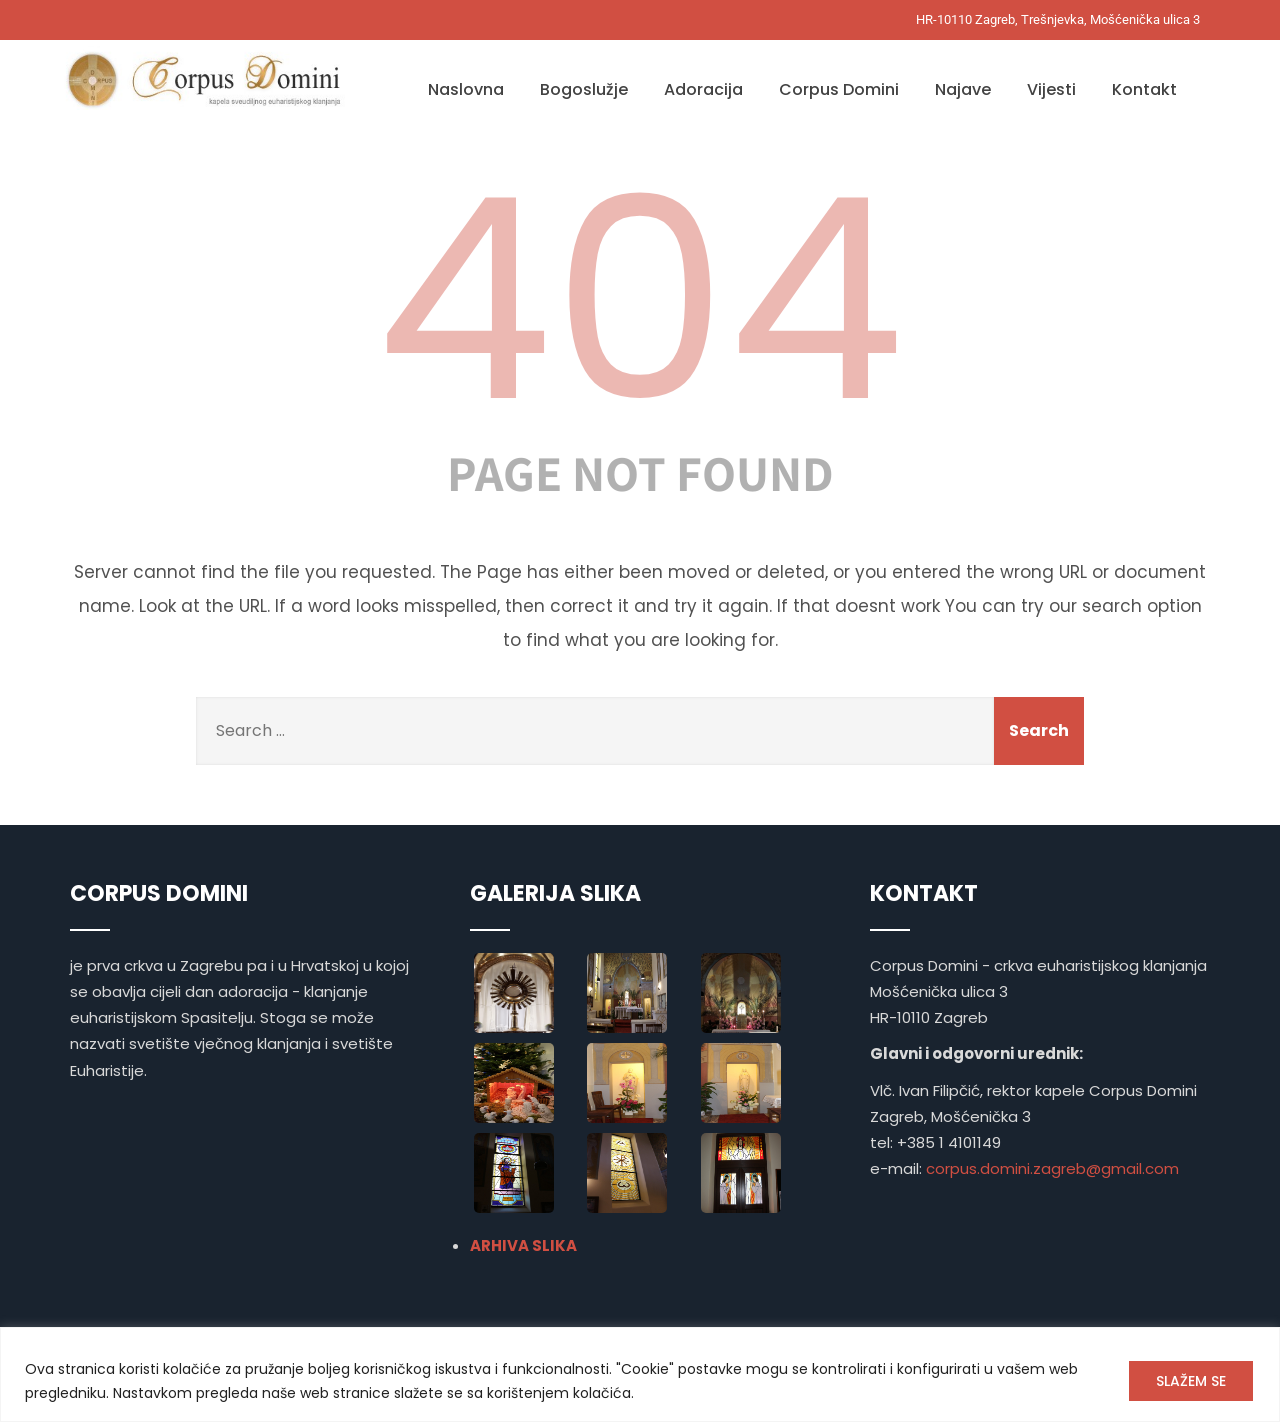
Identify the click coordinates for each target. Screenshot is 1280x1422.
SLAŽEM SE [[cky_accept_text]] (1191, 1381)
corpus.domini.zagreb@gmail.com (1052, 1168)
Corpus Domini (839, 89)
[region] (640, 1374)
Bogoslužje (584, 89)
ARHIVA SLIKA (523, 1245)
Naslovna (466, 89)
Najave (963, 89)
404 (640, 300)
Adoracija (703, 89)
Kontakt (1144, 89)
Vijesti (1051, 89)
